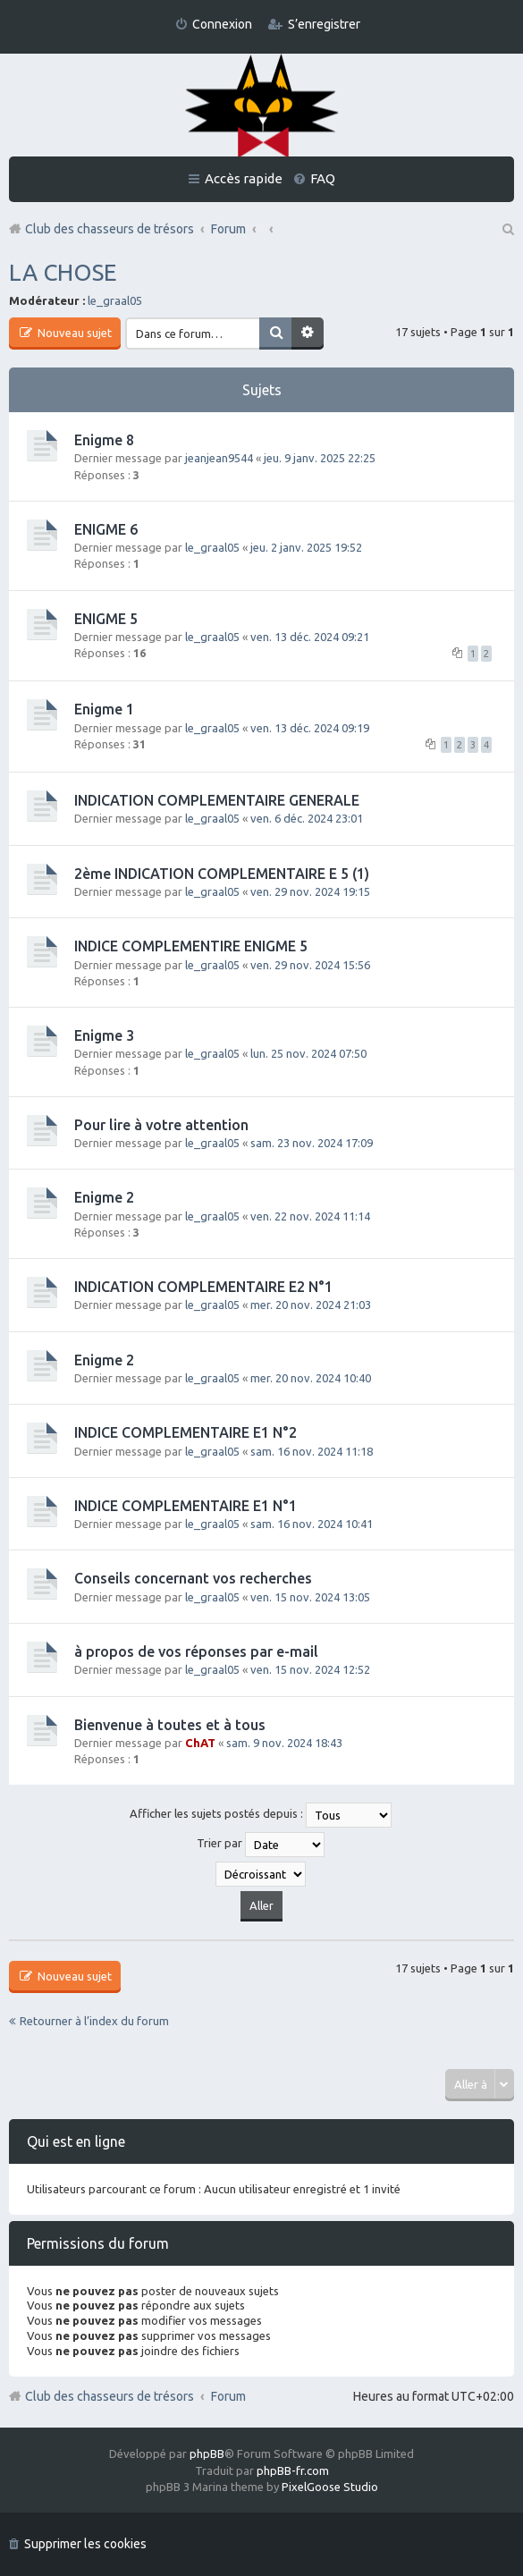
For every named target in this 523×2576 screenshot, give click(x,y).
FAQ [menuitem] (322, 178)
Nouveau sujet (73, 332)
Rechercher (275, 333)
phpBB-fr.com (293, 2470)
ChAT (200, 1742)
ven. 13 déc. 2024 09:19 (309, 728)
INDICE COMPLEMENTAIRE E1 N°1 (185, 1506)
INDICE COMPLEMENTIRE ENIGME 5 (191, 946)
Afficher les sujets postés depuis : (261, 1815)
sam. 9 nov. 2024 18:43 (284, 1742)
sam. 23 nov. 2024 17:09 (311, 1142)
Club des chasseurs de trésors (109, 2396)
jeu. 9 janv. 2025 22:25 (319, 458)
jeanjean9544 (219, 458)
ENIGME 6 (106, 529)
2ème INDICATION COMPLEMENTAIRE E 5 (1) (221, 874)
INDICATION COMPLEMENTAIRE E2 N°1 (203, 1287)
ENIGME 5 (106, 619)
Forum (228, 2396)
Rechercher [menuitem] (507, 228)
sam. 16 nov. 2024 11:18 (311, 1451)
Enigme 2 (104, 1197)
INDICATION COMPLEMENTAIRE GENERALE (216, 800)
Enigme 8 (104, 440)
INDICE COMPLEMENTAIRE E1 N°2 (185, 1432)
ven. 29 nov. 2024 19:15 (310, 891)
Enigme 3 (104, 1035)
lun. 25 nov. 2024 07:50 (308, 1053)
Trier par (261, 1844)
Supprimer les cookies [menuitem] (85, 2544)
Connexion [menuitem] (222, 24)
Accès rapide (244, 178)
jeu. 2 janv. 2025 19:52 (306, 547)
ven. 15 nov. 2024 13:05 (310, 1597)
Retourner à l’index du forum (94, 2020)
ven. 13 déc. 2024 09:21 (309, 636)
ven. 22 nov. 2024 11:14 (310, 1216)
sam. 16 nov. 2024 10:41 (311, 1523)
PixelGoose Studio (330, 2486)
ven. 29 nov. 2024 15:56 (310, 965)
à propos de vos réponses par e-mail (196, 1651)
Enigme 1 (104, 709)
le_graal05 (115, 300)
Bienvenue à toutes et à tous (170, 1725)
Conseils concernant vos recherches (193, 1578)
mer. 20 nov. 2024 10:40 (310, 1378)
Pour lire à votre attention (161, 1125)
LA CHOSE (62, 272)
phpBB (207, 2453)
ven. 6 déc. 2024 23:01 (306, 818)
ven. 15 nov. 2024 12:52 (310, 1669)
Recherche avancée (307, 333)
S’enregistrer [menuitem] (324, 24)
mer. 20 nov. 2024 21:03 (310, 1304)
